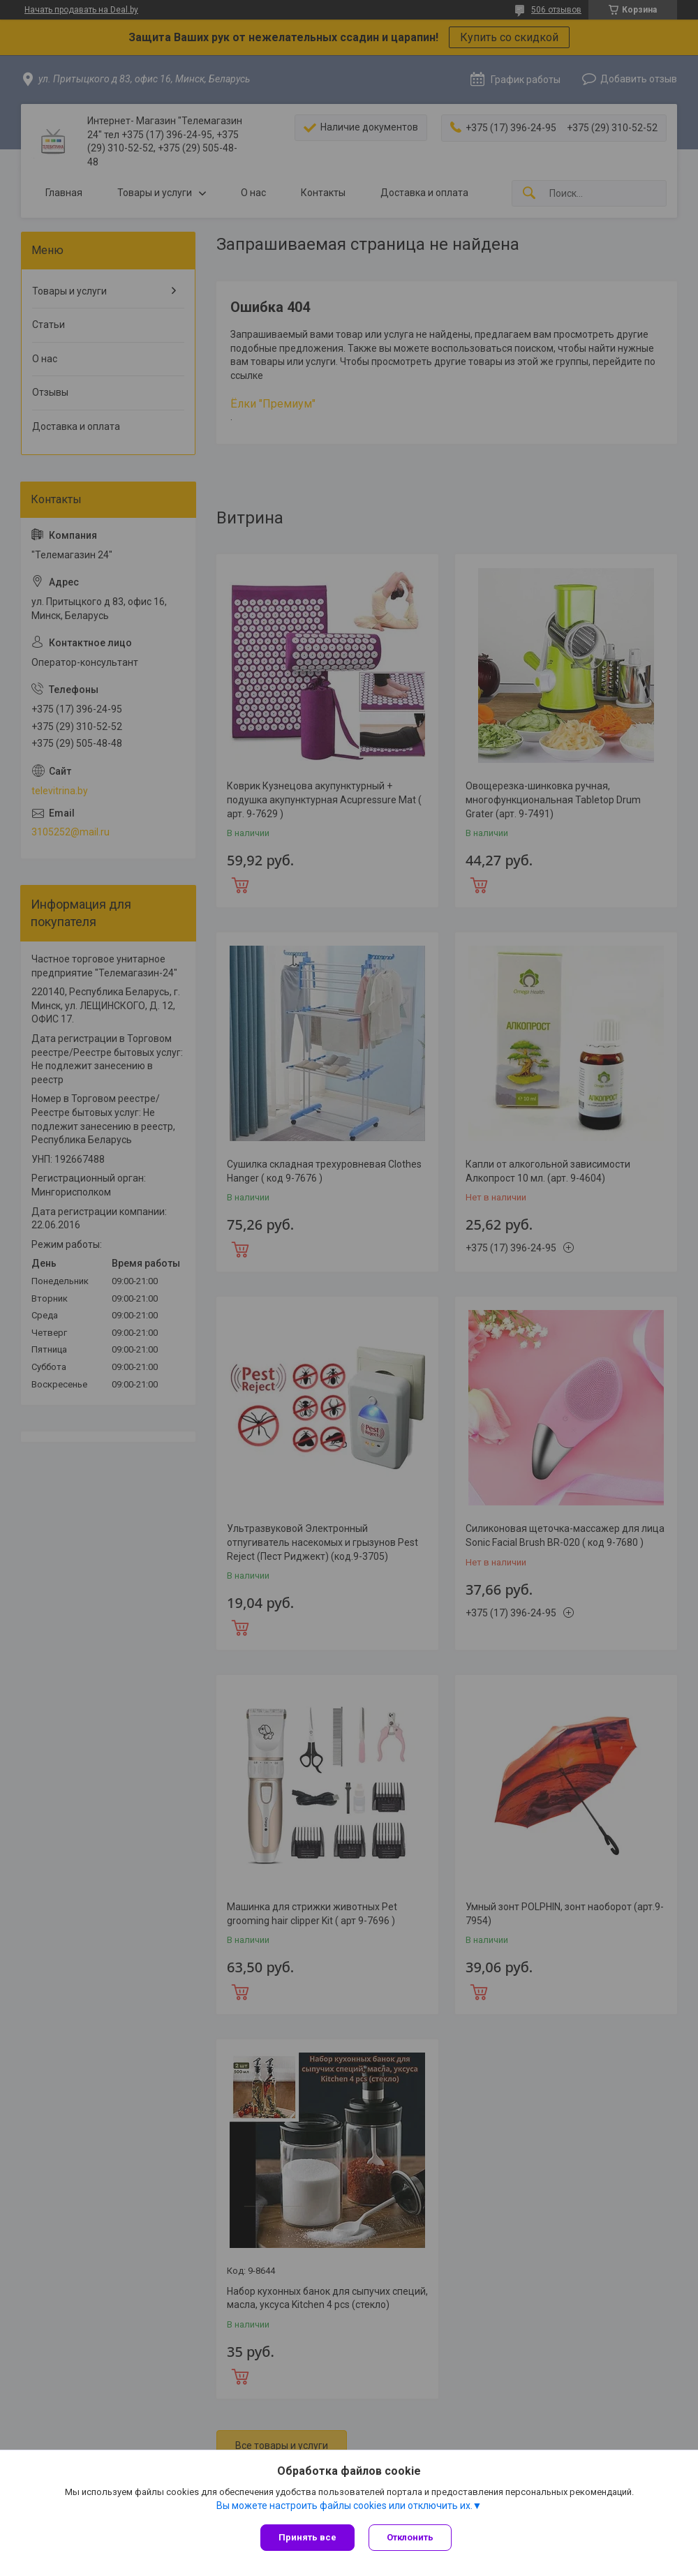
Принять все (307, 2537)
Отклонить (410, 2537)
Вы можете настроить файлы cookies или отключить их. (344, 2505)
